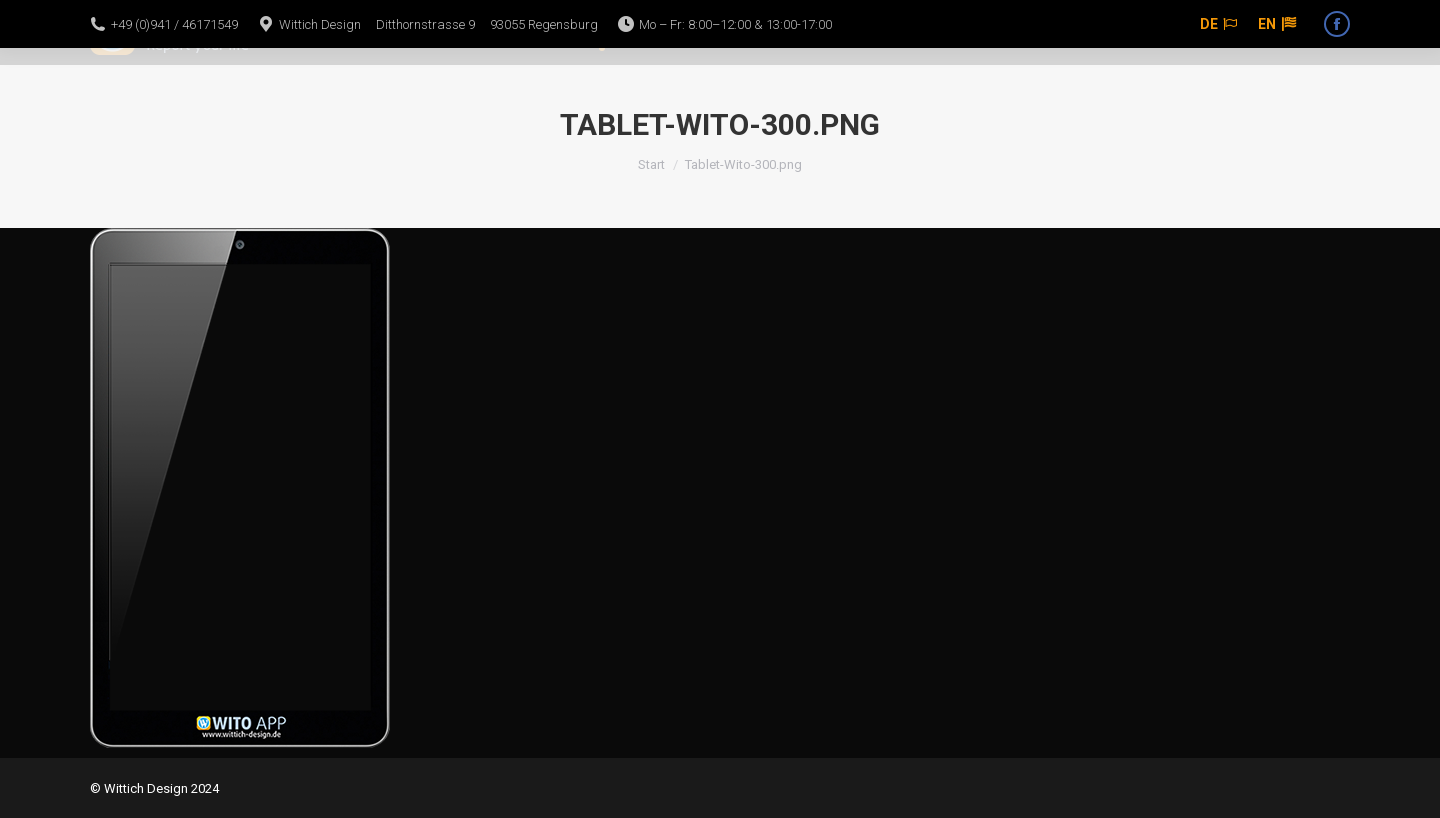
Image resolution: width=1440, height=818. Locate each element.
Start (651, 164)
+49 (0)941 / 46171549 (174, 24)
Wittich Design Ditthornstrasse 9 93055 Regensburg (438, 24)
